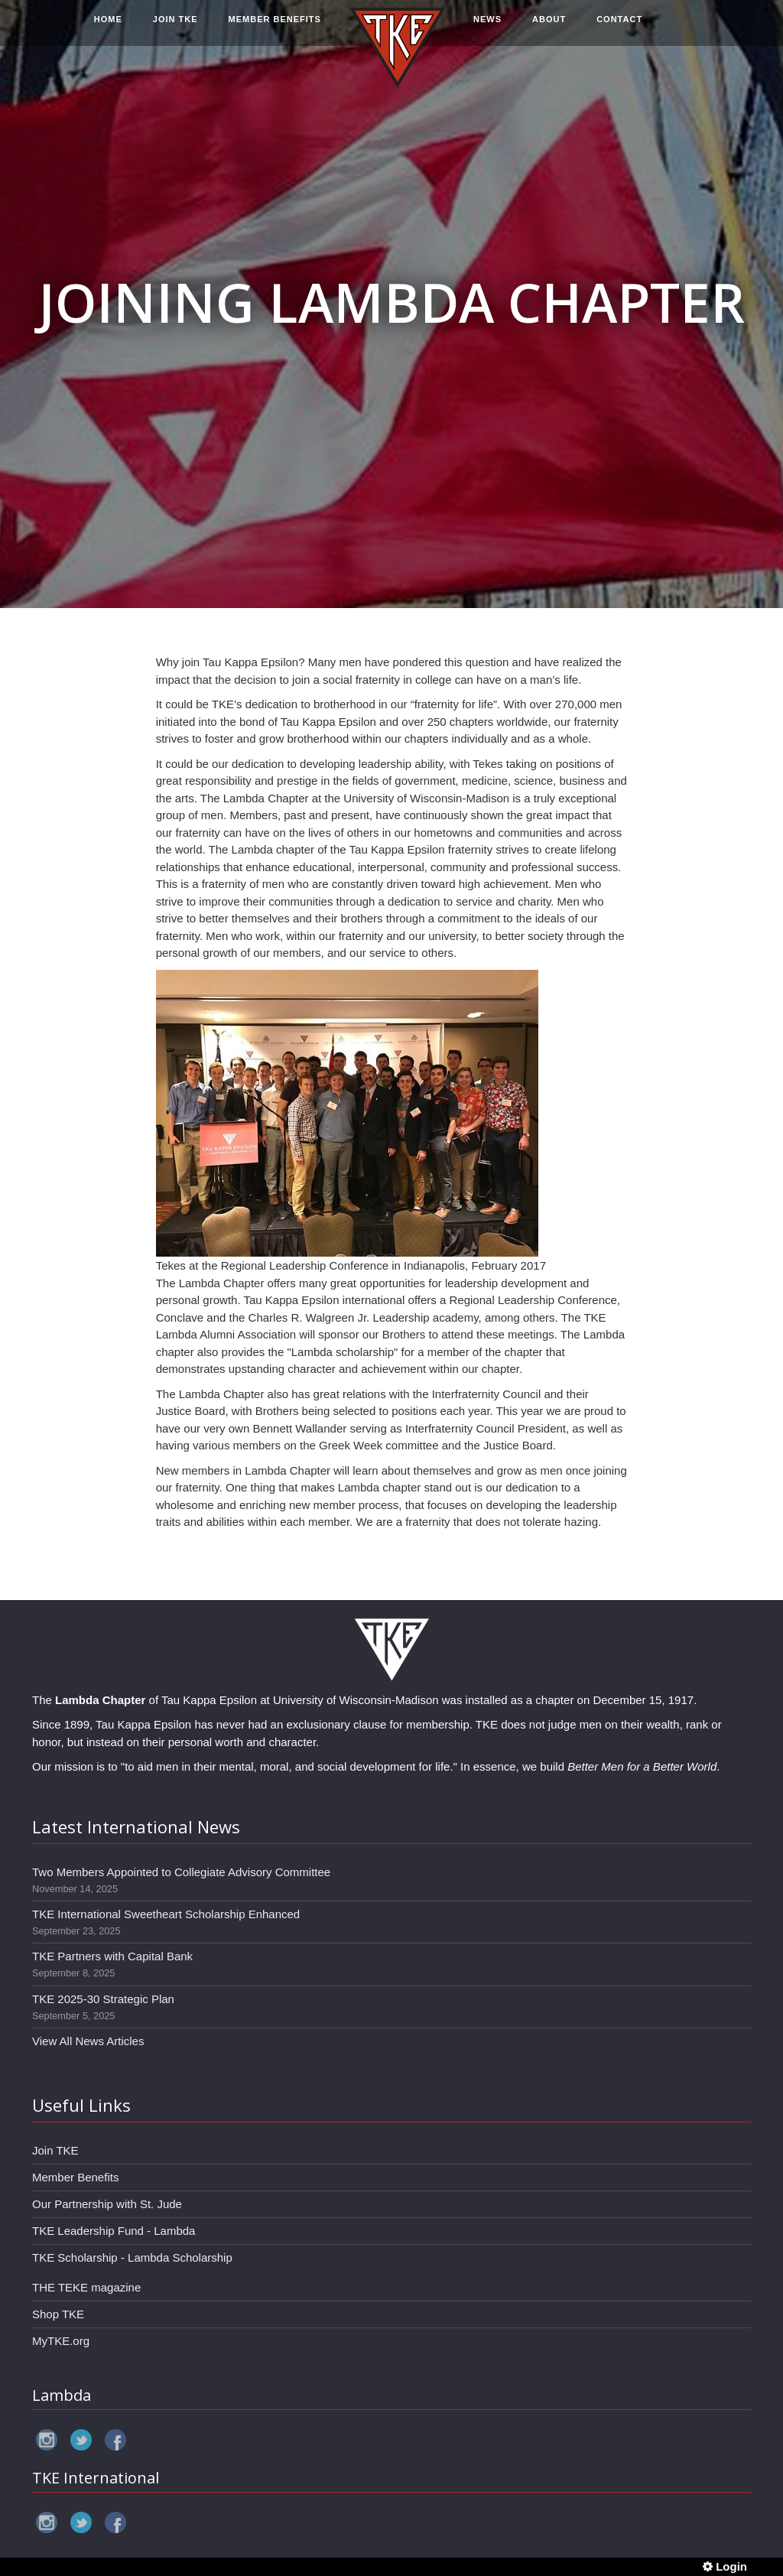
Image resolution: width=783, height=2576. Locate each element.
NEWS (487, 28)
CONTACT (619, 28)
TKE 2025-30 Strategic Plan (103, 1998)
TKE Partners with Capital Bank (112, 1956)
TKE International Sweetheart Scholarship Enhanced (166, 1914)
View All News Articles (88, 2040)
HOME (108, 28)
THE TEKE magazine (86, 2287)
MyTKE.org (60, 2340)
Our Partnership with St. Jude (107, 2203)
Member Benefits (75, 2177)
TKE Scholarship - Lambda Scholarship (132, 2257)
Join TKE (55, 2150)
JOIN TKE (175, 28)
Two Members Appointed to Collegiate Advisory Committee (181, 1871)
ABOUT (549, 28)
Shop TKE (58, 2314)
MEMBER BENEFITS (275, 28)
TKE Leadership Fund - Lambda (113, 2230)
